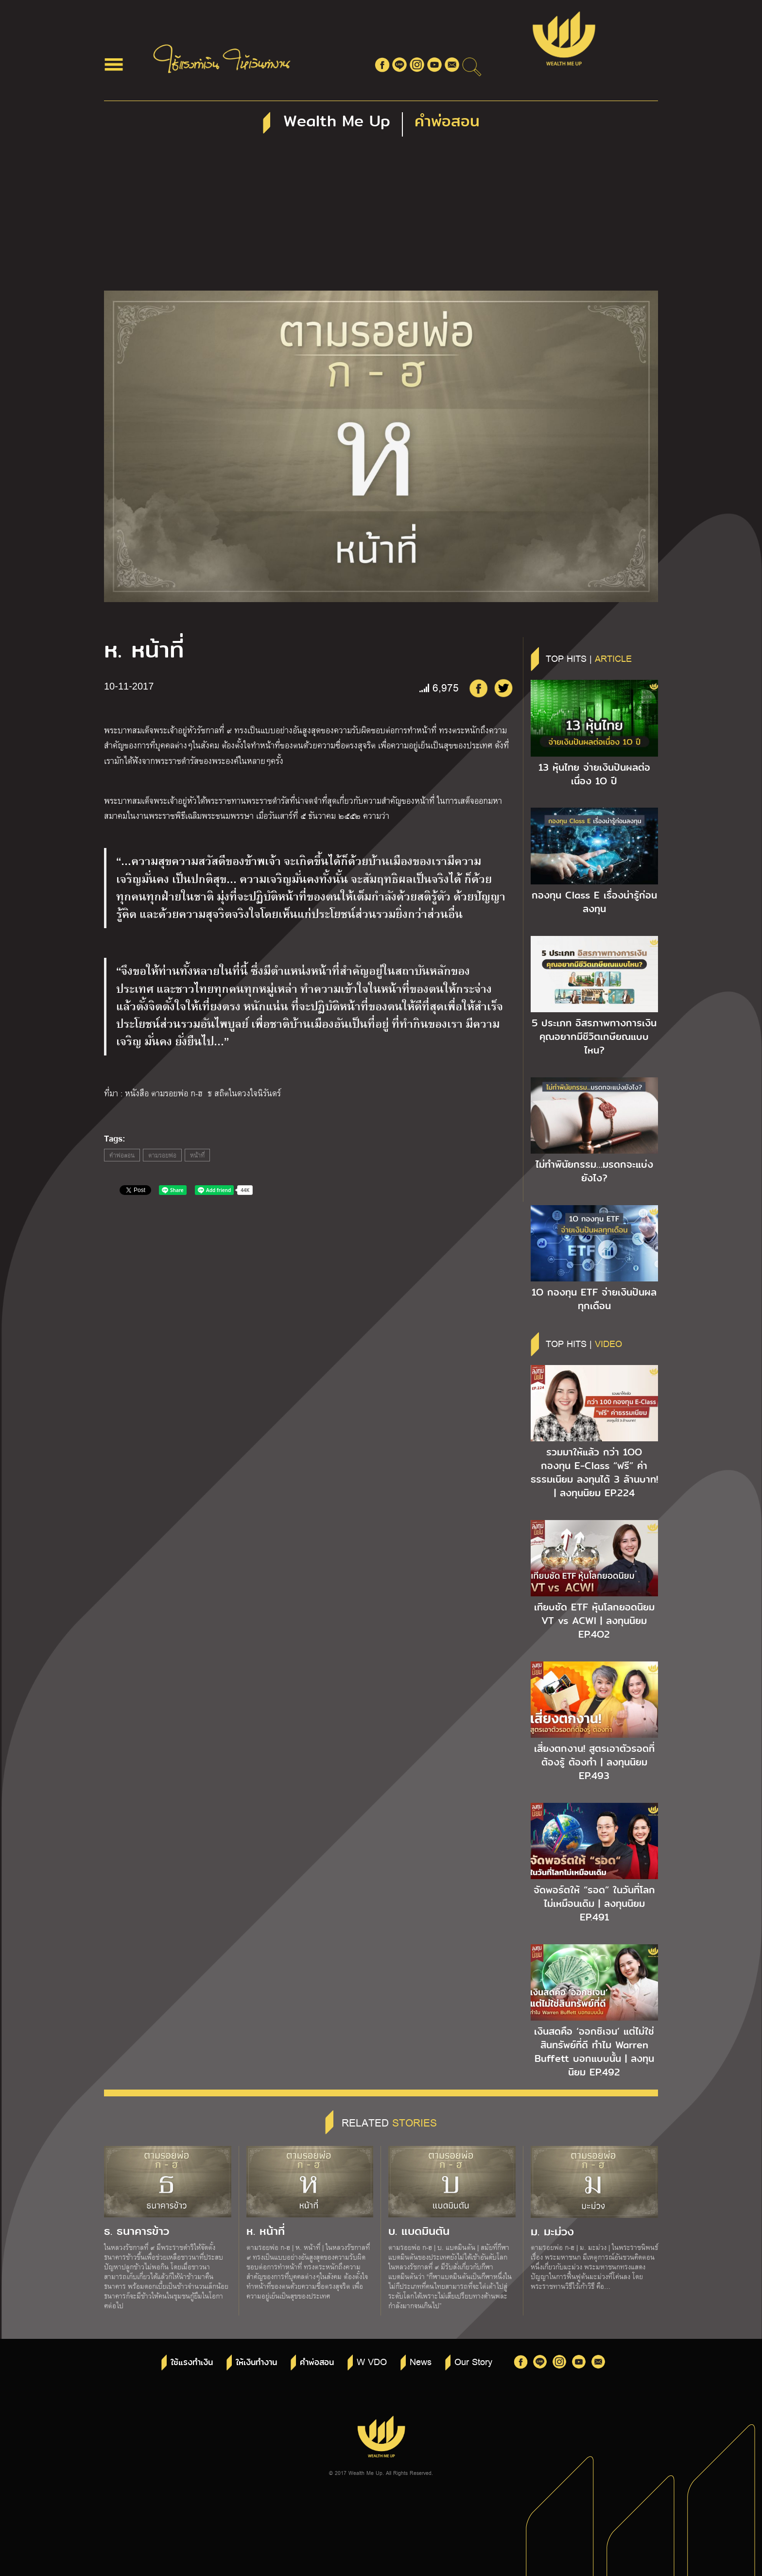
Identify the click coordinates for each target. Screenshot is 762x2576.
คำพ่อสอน (122, 1155)
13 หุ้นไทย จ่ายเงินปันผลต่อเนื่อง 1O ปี (594, 774)
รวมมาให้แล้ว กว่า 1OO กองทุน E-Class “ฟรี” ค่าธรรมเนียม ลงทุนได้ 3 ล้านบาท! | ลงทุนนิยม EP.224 (594, 1472)
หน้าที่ (197, 1155)
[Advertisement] (381, 218)
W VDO (372, 2361)
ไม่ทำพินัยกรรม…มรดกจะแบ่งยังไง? (594, 1171)
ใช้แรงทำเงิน (192, 2362)
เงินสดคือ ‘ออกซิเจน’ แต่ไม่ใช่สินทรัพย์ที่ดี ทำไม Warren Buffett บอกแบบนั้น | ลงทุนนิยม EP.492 (594, 2051)
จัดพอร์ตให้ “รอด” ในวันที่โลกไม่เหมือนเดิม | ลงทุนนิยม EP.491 (594, 1903)
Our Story (473, 2361)
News (421, 2361)
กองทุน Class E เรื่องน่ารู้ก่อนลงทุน (594, 902)
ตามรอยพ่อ (162, 1155)
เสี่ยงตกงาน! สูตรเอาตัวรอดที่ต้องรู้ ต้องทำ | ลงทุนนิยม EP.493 (594, 1762)
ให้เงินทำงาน (256, 2362)
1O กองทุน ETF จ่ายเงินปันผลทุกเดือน (594, 1299)
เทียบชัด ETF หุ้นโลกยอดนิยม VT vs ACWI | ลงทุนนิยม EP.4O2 (594, 1620)
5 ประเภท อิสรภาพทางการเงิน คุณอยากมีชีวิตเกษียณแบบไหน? (594, 1036)
